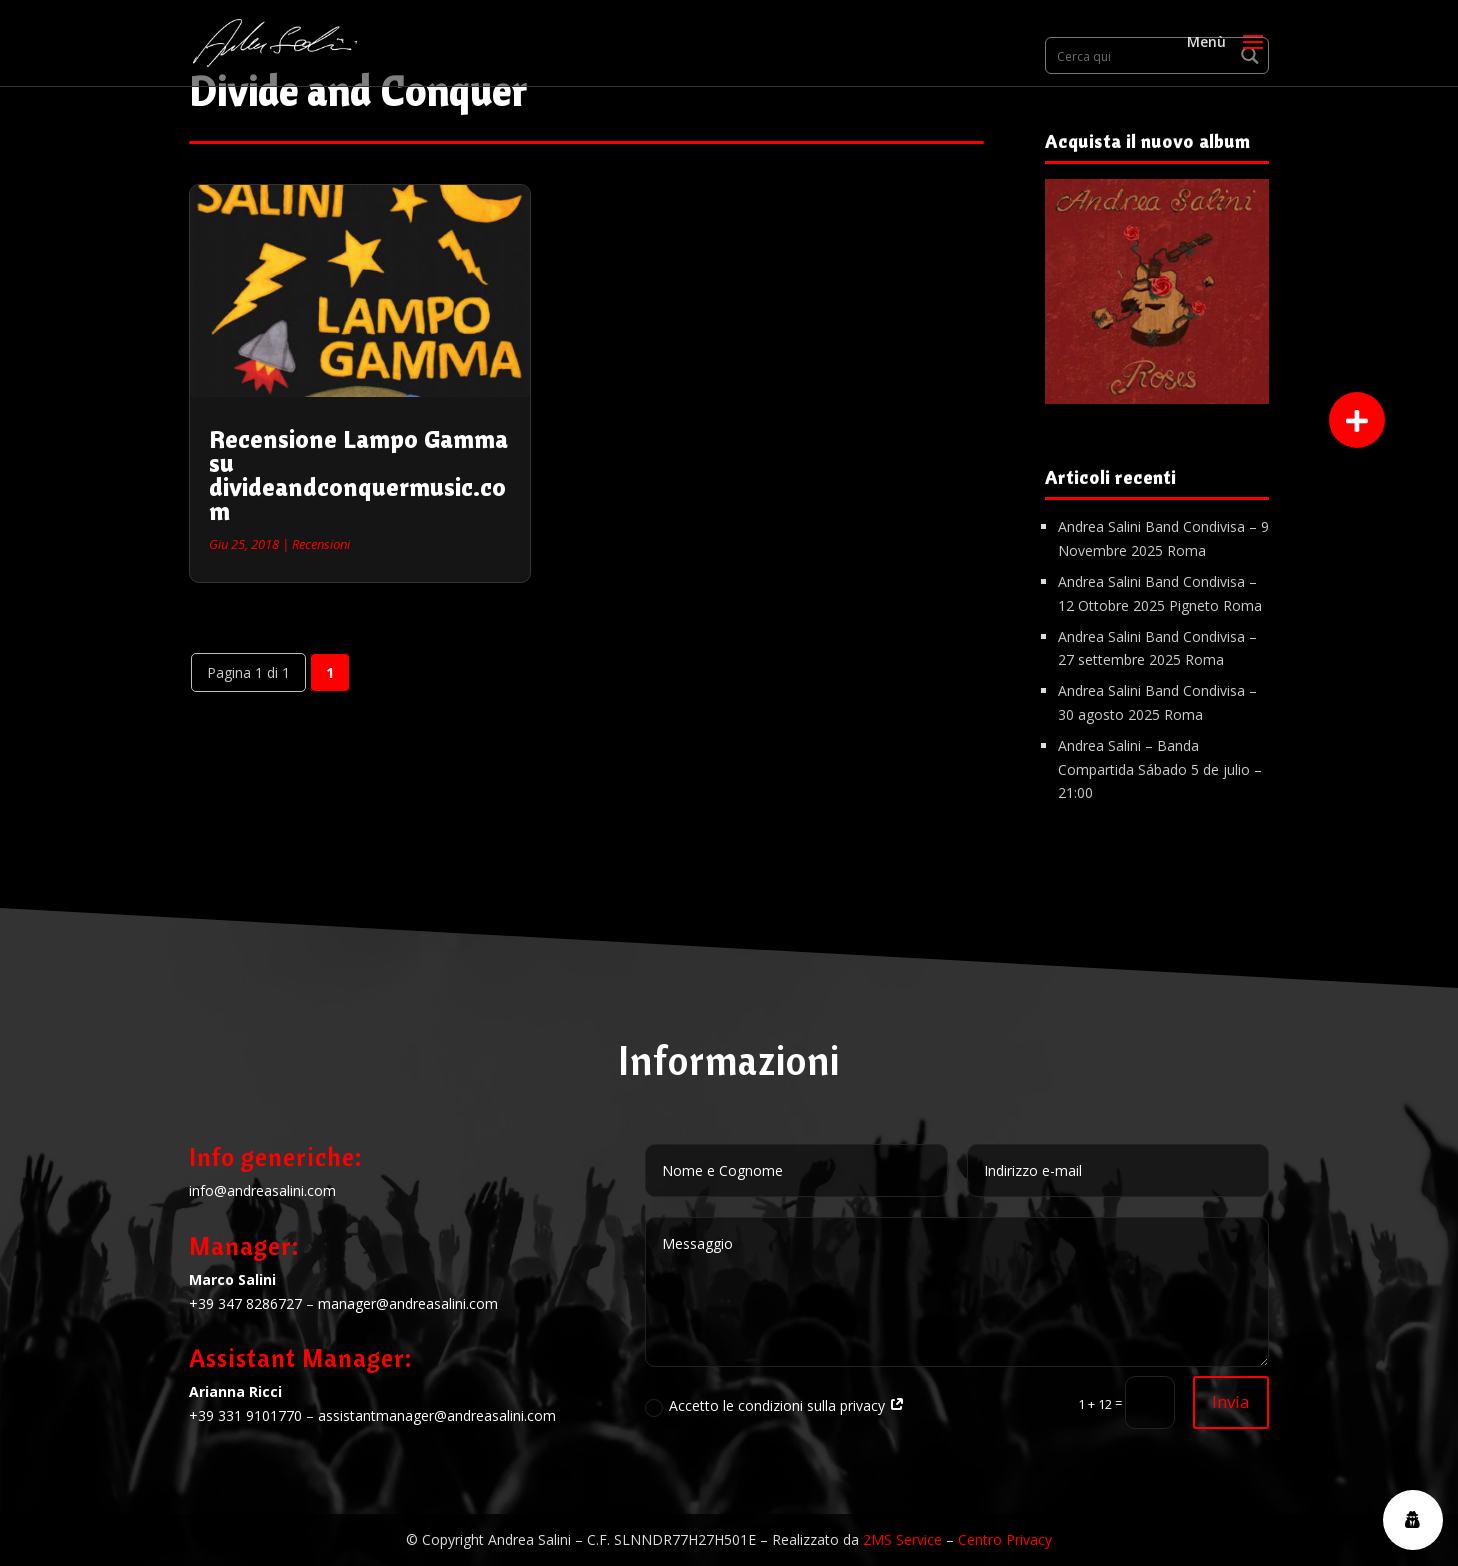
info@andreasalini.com (262, 1190)
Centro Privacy (1005, 1539)
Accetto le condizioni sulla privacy (775, 1406)
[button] (1357, 420)
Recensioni (321, 544)
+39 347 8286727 (245, 1303)
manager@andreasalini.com (408, 1303)
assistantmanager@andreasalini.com (437, 1415)
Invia (1231, 1401)
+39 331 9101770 (245, 1415)
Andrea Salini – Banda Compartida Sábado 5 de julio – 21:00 (1160, 769)
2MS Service (902, 1539)
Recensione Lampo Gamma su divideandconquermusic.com (358, 475)
